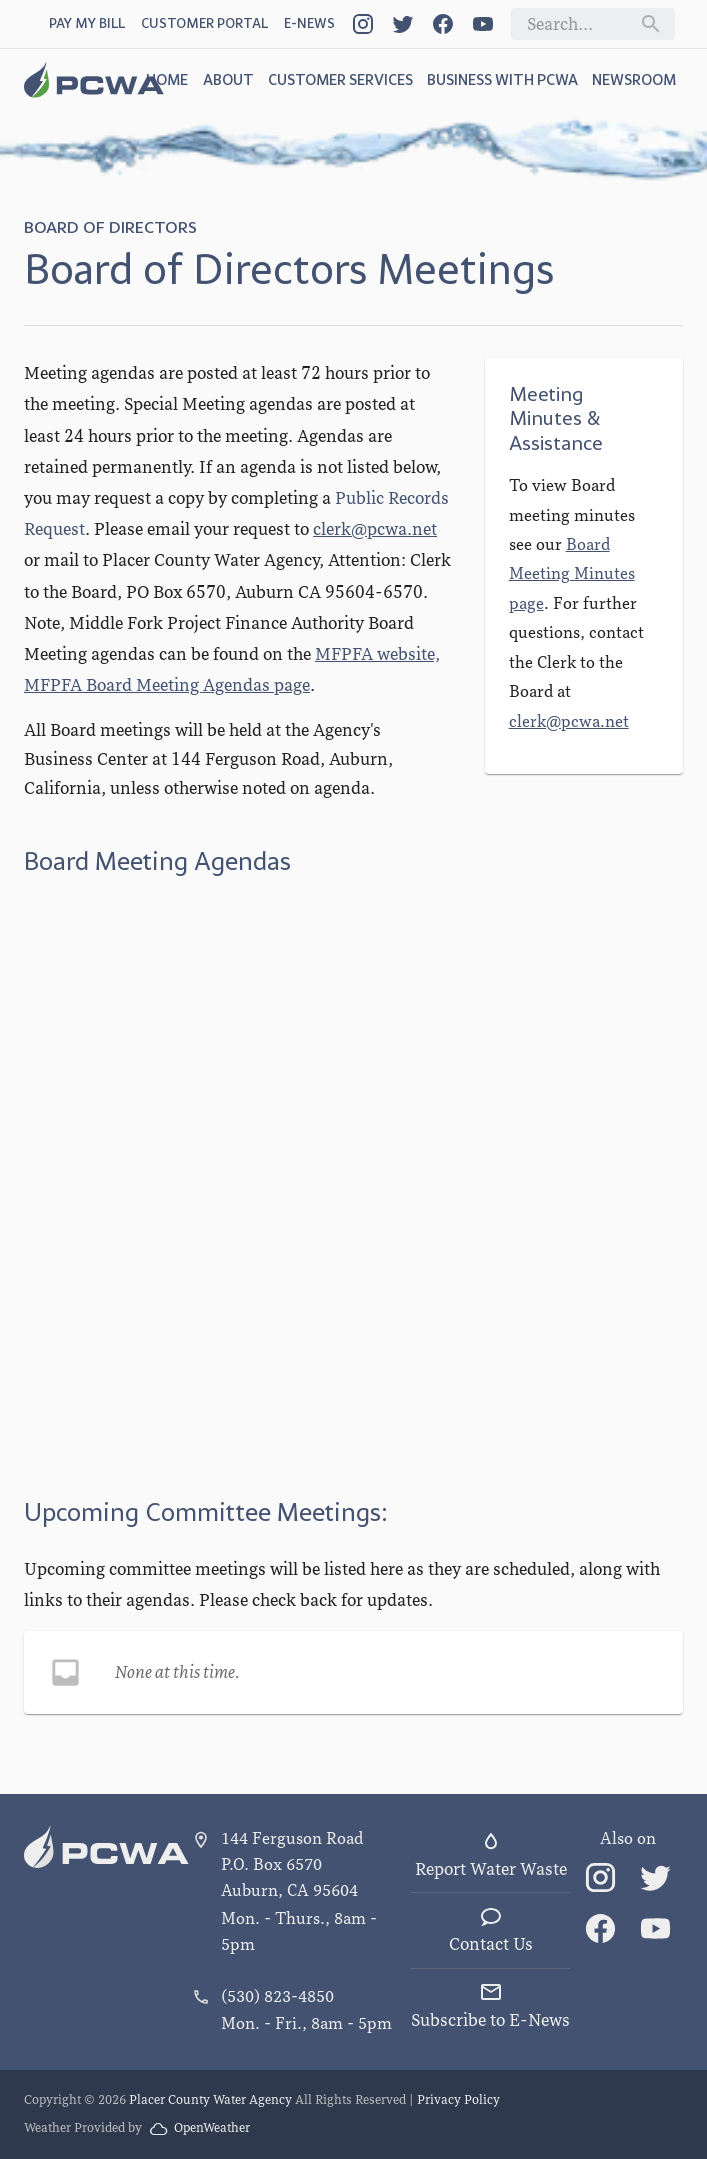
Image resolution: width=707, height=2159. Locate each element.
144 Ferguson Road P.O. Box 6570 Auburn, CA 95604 (292, 1865)
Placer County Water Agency (210, 2099)
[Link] (363, 24)
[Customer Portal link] (204, 24)
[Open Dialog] (309, 24)
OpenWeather (200, 2128)
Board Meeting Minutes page (572, 574)
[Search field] (577, 23)
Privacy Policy (458, 2099)
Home (167, 80)
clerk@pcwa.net (375, 529)
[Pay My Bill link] (87, 24)
